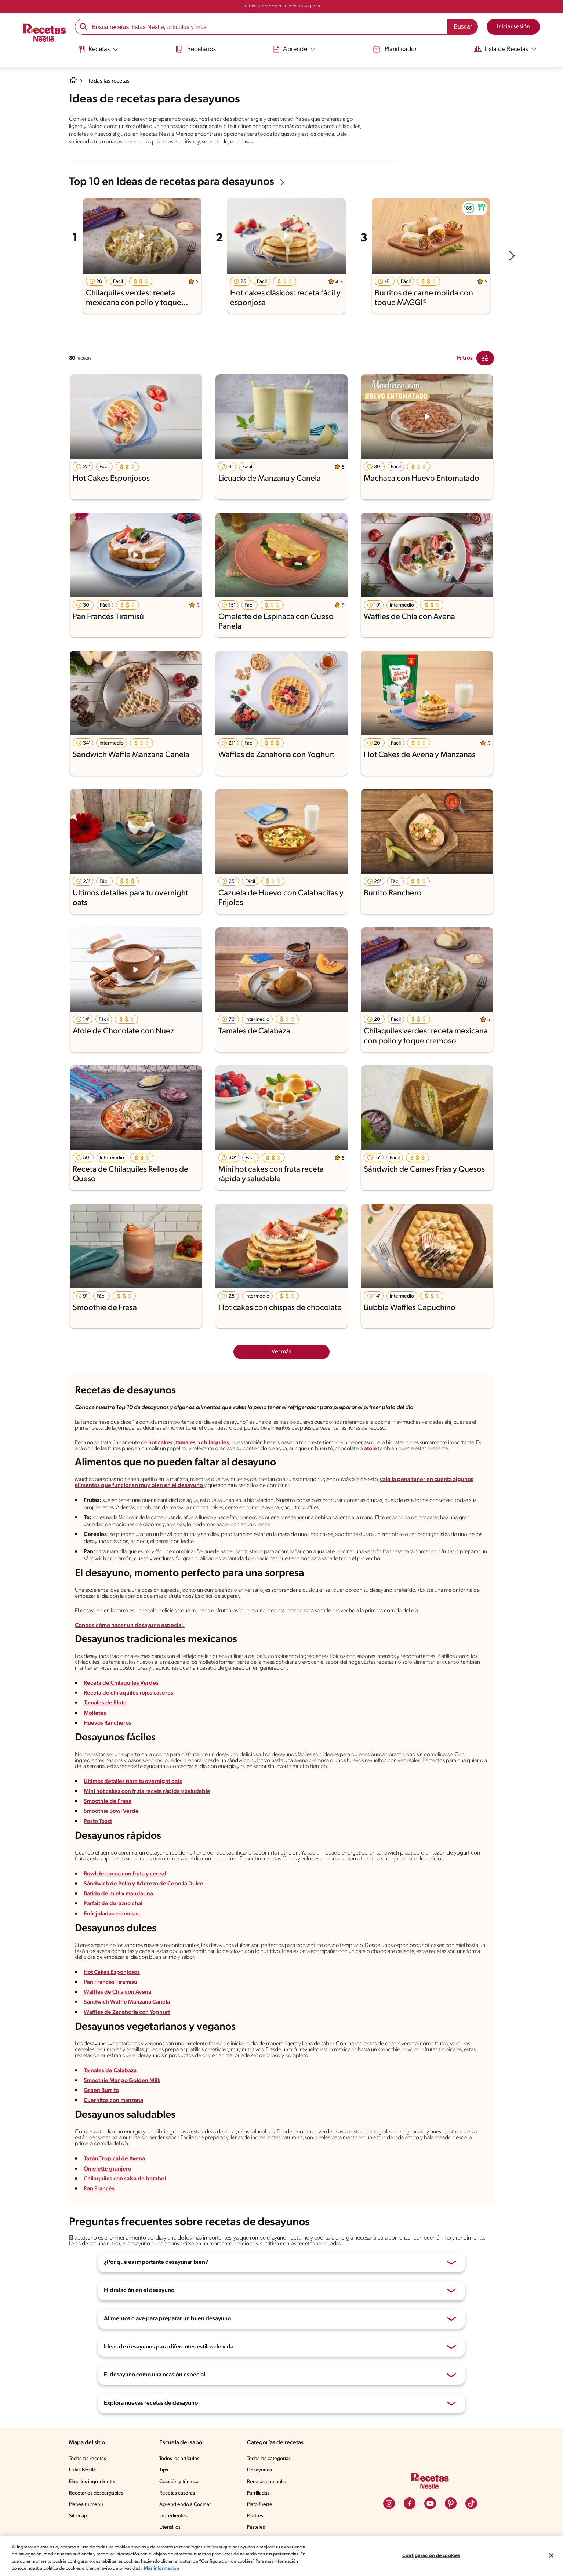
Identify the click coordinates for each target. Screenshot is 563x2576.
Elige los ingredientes (92, 2482)
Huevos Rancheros (108, 1723)
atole (371, 1449)
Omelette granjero (108, 2169)
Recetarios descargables (96, 2493)
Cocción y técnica (179, 2482)
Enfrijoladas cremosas (112, 1914)
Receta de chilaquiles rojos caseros (128, 1693)
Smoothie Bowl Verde (112, 1811)
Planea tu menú (86, 2504)
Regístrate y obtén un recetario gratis (282, 6)
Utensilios (170, 2527)
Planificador (395, 48)
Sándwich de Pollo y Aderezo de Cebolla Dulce (144, 1884)
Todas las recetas (109, 81)
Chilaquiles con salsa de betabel (125, 2179)
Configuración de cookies (431, 2555)
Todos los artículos (179, 2459)
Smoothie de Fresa (108, 1801)
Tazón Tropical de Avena (115, 2159)
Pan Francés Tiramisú (111, 1982)
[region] (281, 2556)
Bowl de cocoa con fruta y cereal (125, 1874)
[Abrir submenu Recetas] (96, 49)
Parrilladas (258, 2493)
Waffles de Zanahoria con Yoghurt (127, 2012)
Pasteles (256, 2527)
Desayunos (259, 2470)
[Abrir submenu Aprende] (294, 49)
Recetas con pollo (266, 2482)
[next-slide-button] (511, 256)
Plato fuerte (259, 2504)
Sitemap (78, 2516)
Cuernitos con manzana (114, 2100)
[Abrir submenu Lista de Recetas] (507, 49)
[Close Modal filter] (485, 358)
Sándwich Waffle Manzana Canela (127, 2002)
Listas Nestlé (82, 2470)
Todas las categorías (269, 2459)
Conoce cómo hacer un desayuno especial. (130, 1626)
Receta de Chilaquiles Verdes (121, 1683)
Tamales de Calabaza (111, 2071)
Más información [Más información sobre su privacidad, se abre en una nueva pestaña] (161, 2568)
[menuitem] (96, 51)
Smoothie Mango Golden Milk (122, 2081)
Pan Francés (99, 2189)
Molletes (95, 1713)
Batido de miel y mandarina (119, 1894)
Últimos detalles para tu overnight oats (133, 1781)
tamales (186, 1443)
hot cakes (161, 1443)
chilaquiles (215, 1443)
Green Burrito (101, 2090)
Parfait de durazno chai (113, 1904)
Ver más (281, 1352)
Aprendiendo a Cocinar (185, 2504)
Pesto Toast (98, 1821)
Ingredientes (173, 2516)
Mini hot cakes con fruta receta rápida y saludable (147, 1791)
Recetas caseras (177, 2493)
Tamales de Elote (105, 1703)
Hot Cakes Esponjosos (112, 1972)
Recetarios (194, 48)
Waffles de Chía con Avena (118, 1992)
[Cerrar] (551, 2555)
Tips (163, 2470)
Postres (255, 2516)
